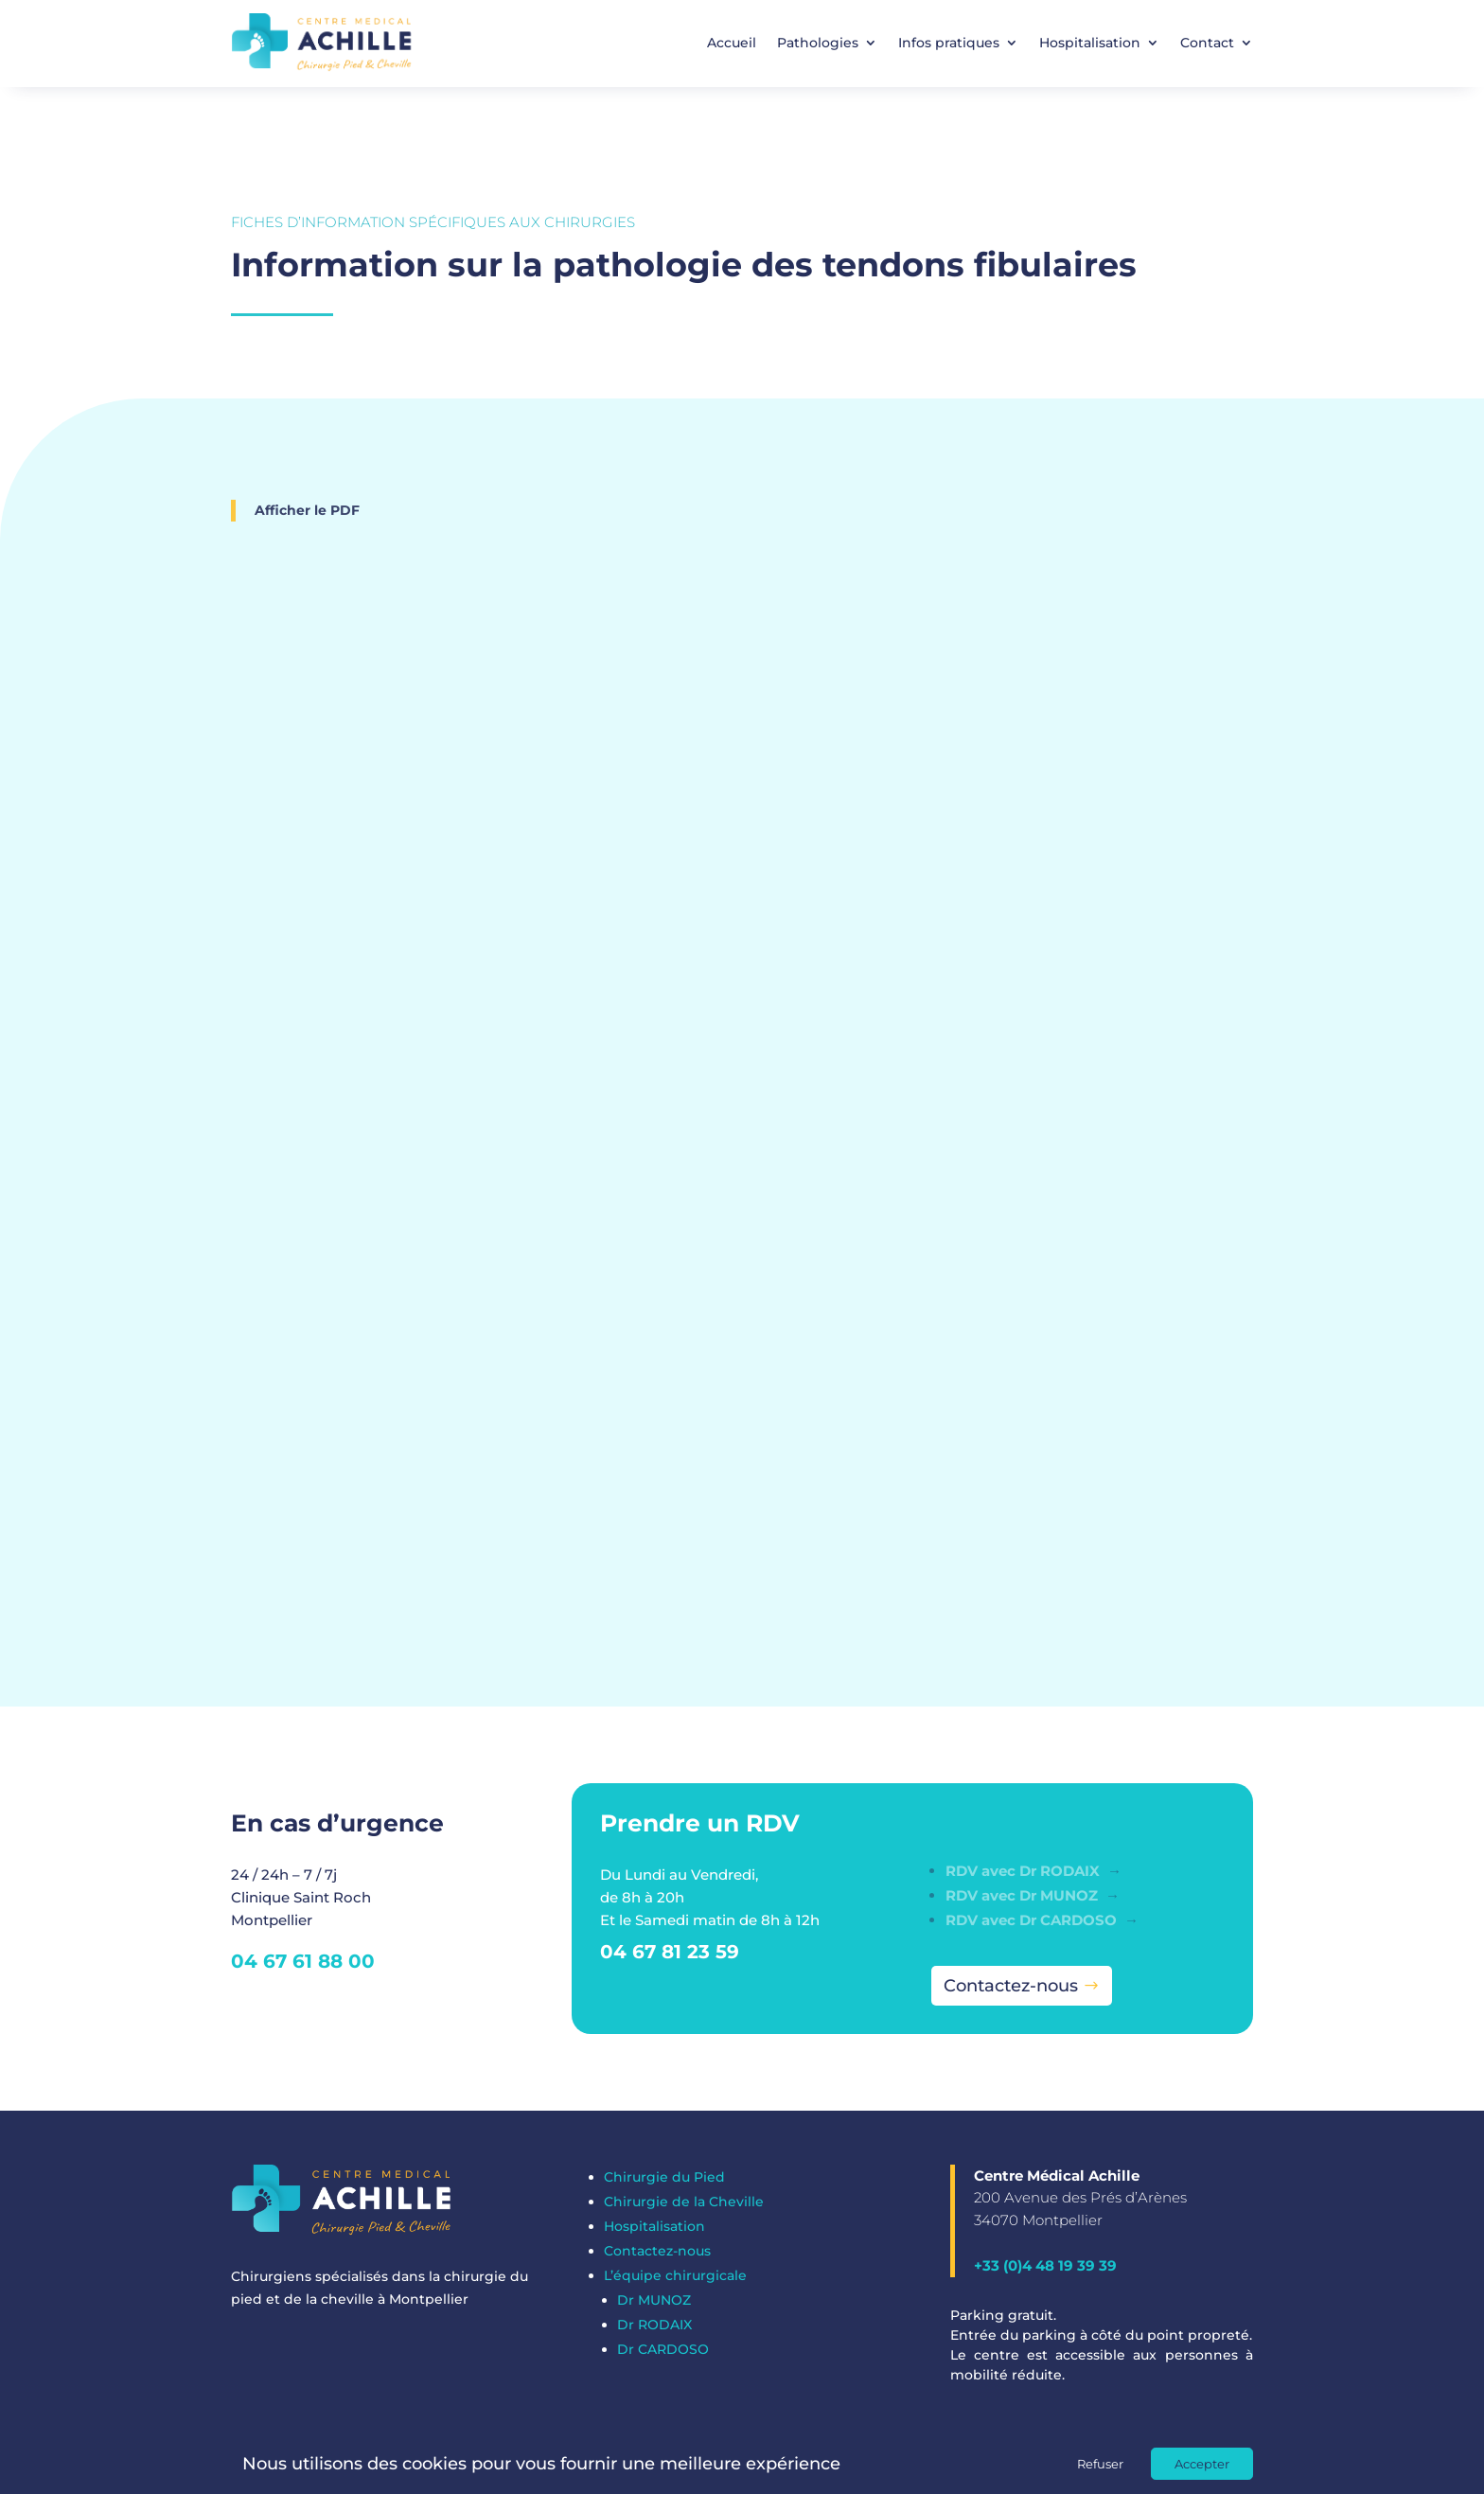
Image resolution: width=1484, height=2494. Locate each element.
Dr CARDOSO (663, 2349)
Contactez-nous (1011, 1985)
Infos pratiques (948, 42)
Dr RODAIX (654, 2324)
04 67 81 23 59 (669, 1951)
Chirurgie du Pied (664, 2176)
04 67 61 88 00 (303, 1961)
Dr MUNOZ (654, 2299)
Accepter (1202, 2463)
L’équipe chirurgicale (675, 2275)
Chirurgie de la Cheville (684, 2201)
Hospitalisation (1089, 42)
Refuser (1100, 2463)
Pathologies (817, 42)
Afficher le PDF (307, 510)
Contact (1207, 42)
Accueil (731, 42)
